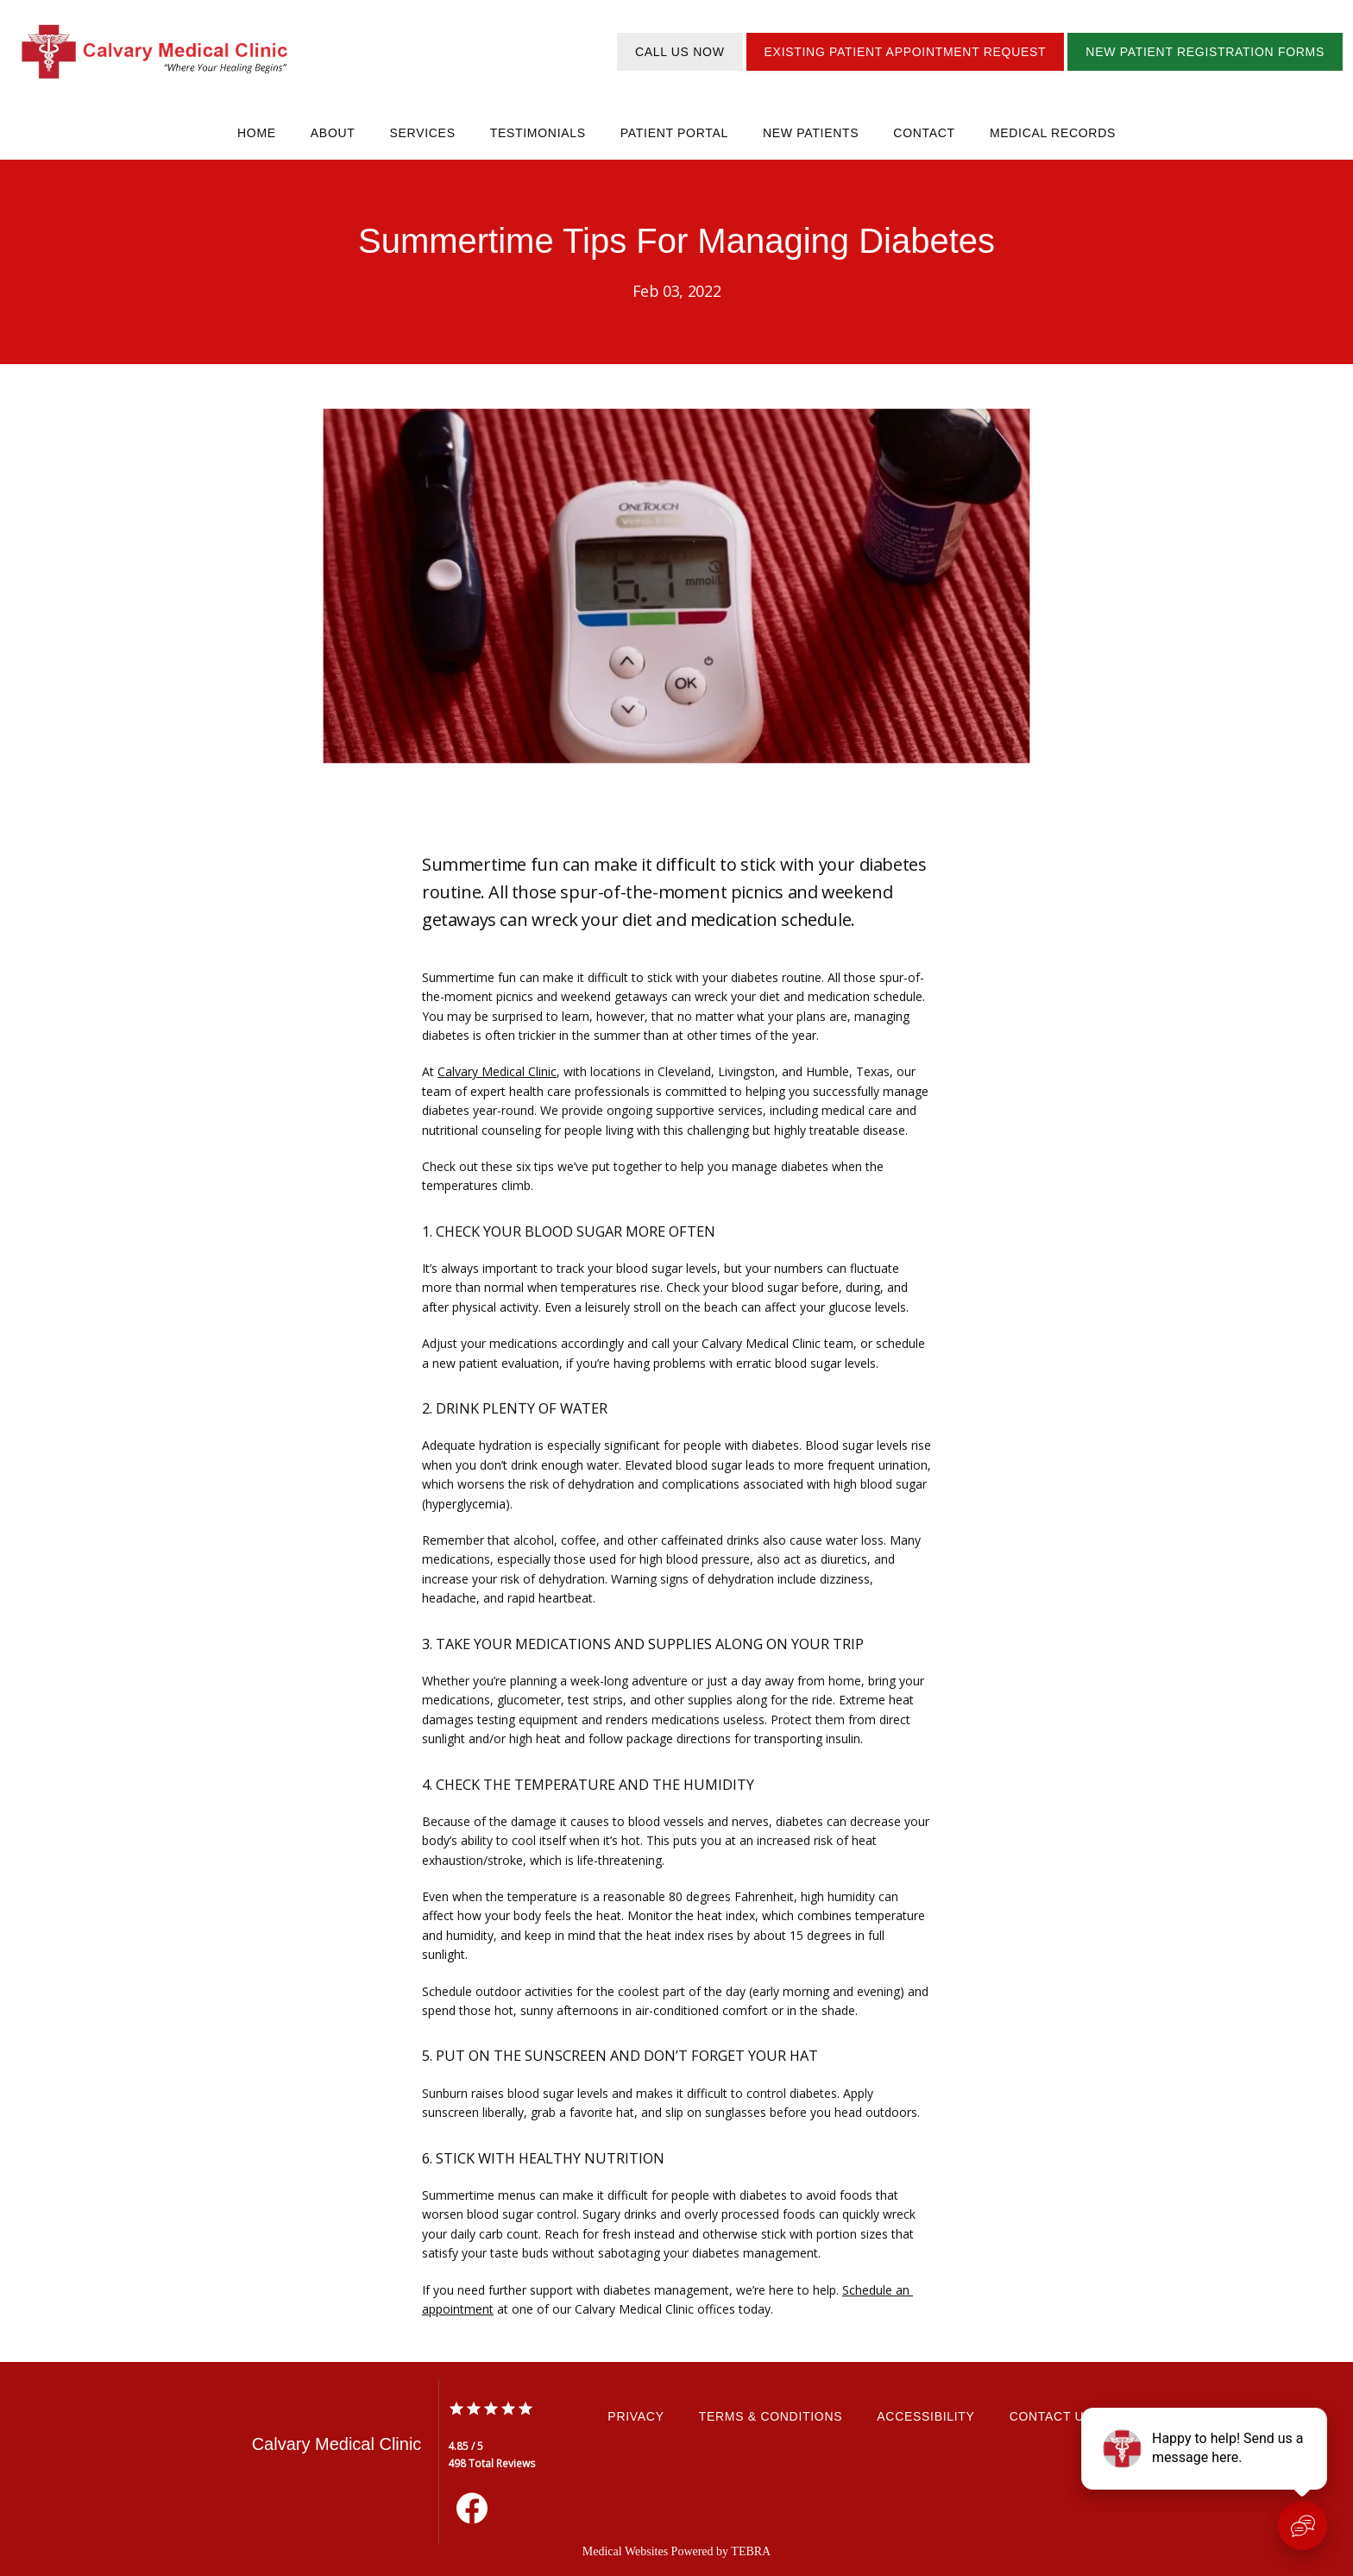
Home (256, 133)
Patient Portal (674, 133)
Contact (924, 133)
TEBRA (751, 2551)
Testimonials (538, 133)
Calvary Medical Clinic (497, 1071)
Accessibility (925, 2416)
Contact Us (1051, 2416)
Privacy (635, 2416)
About (333, 133)
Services (423, 133)
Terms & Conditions (771, 2416)
